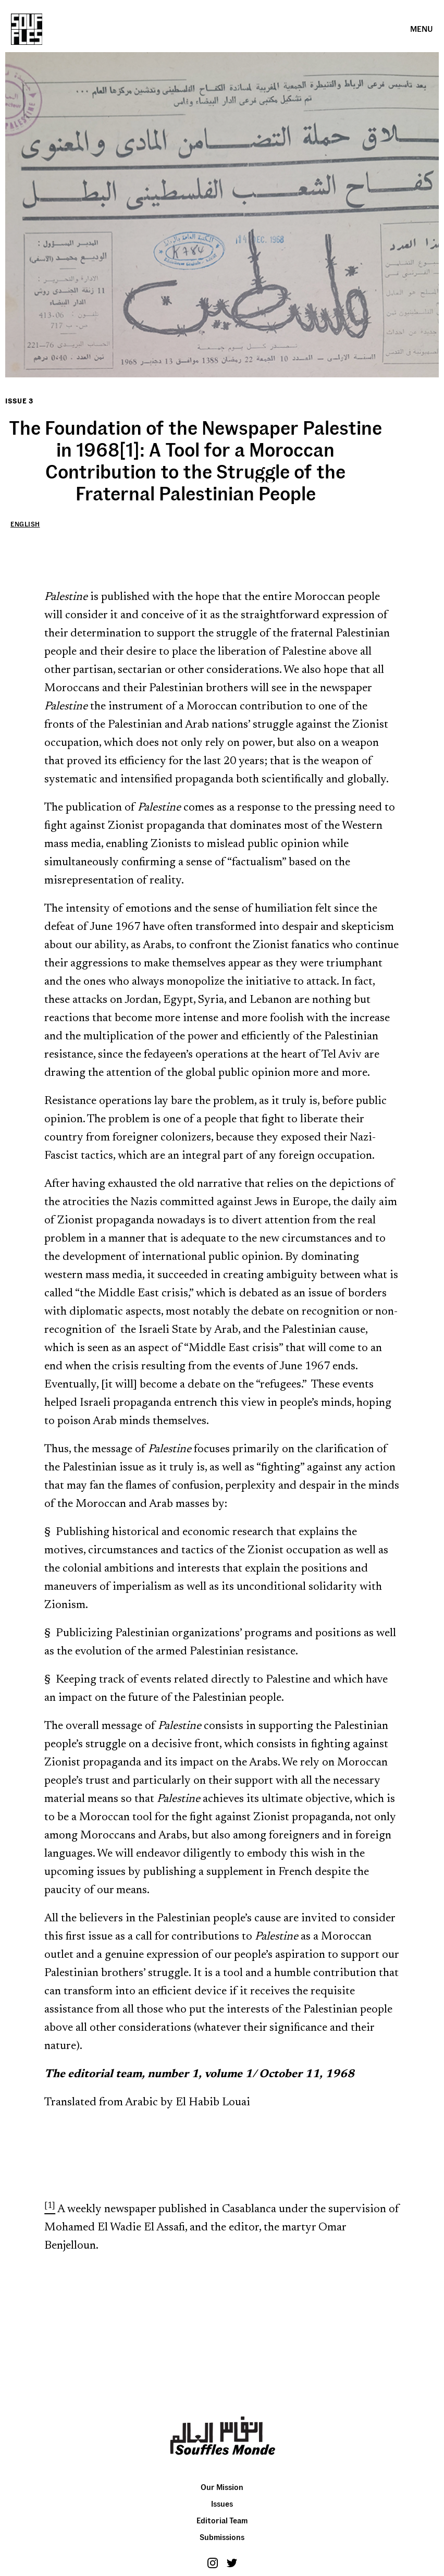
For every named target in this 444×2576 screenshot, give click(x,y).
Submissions (222, 2537)
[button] (421, 29)
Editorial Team (222, 2520)
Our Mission (222, 2487)
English (25, 524)
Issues (222, 2504)
